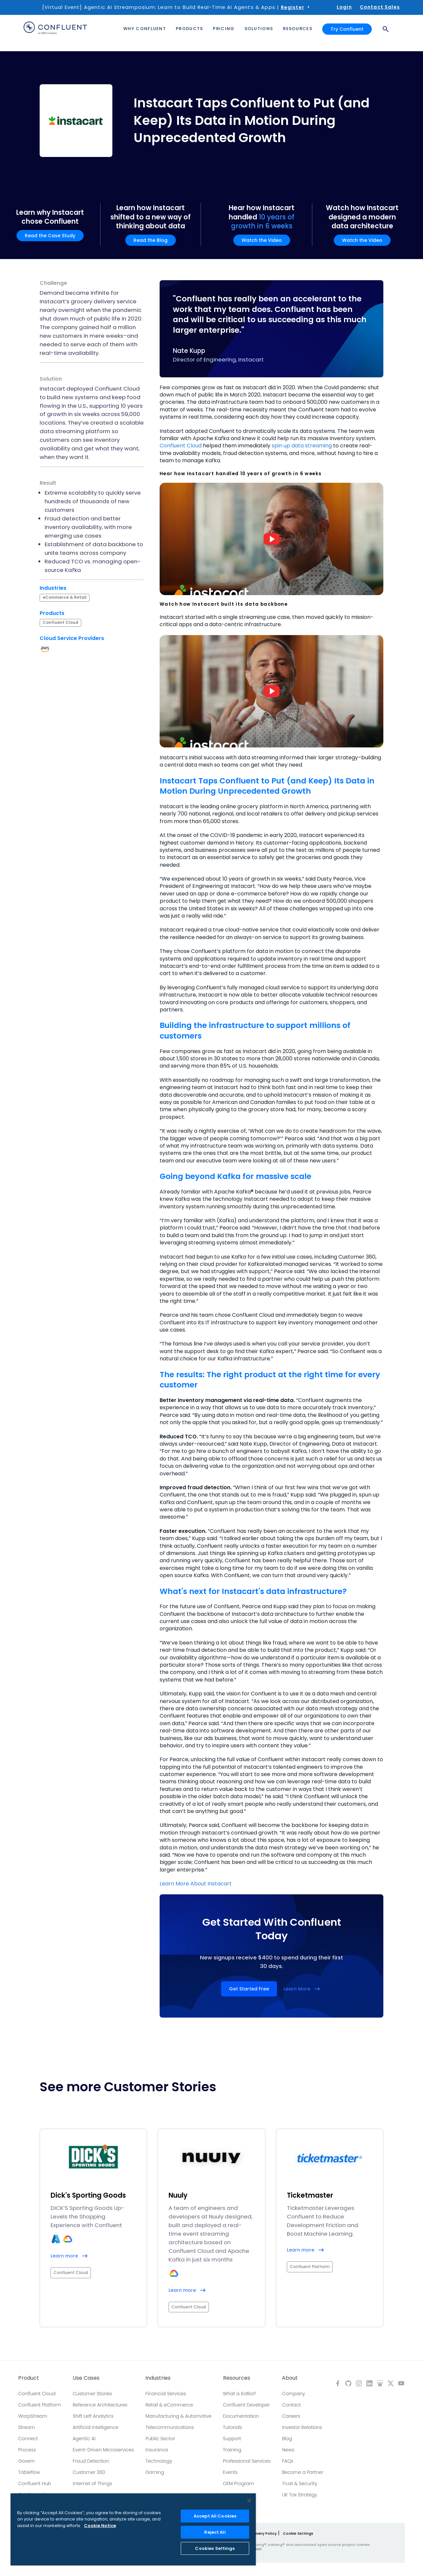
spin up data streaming (302, 445)
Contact (291, 2405)
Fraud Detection (91, 2461)
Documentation (241, 2416)
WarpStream (32, 2416)
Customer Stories (92, 2393)
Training (232, 2449)
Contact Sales (380, 7)
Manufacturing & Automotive (178, 2416)
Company (293, 2393)
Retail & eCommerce (169, 2405)
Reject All (214, 2532)
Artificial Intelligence (95, 2427)
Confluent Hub (34, 2483)
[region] (133, 2529)
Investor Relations (302, 2427)
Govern (26, 2461)
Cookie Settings (298, 2533)
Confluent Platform (39, 2405)
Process (27, 2449)
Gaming (154, 2472)
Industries (158, 2378)
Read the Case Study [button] (50, 235)
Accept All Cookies (215, 2516)
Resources (236, 2378)
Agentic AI (84, 2438)
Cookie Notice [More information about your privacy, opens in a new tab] (100, 2525)
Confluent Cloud (181, 445)
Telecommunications (169, 2427)
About (290, 2378)
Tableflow (29, 2472)
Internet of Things (92, 2483)
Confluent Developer (246, 2405)
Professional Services (247, 2461)
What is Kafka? (239, 2393)
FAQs (287, 2461)
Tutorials (232, 2427)
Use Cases (86, 2378)
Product (28, 2378)
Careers (291, 2416)
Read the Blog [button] (151, 240)
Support (232, 2438)
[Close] (249, 2501)
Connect (28, 2438)
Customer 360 (89, 2472)
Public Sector (160, 2438)
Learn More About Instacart (196, 1883)
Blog (287, 2438)
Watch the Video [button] (262, 240)
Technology (158, 2461)
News (288, 2449)
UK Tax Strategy (299, 2494)
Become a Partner (302, 2472)
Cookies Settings (215, 2548)
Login (344, 7)
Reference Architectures (100, 2405)
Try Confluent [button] (347, 29)
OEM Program (238, 2483)
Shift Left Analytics (93, 2416)
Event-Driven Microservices (103, 2449)
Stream (26, 2427)
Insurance (156, 2449)
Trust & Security (299, 2483)
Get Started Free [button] (249, 1989)
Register (292, 7)
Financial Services (165, 2393)
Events (230, 2472)
